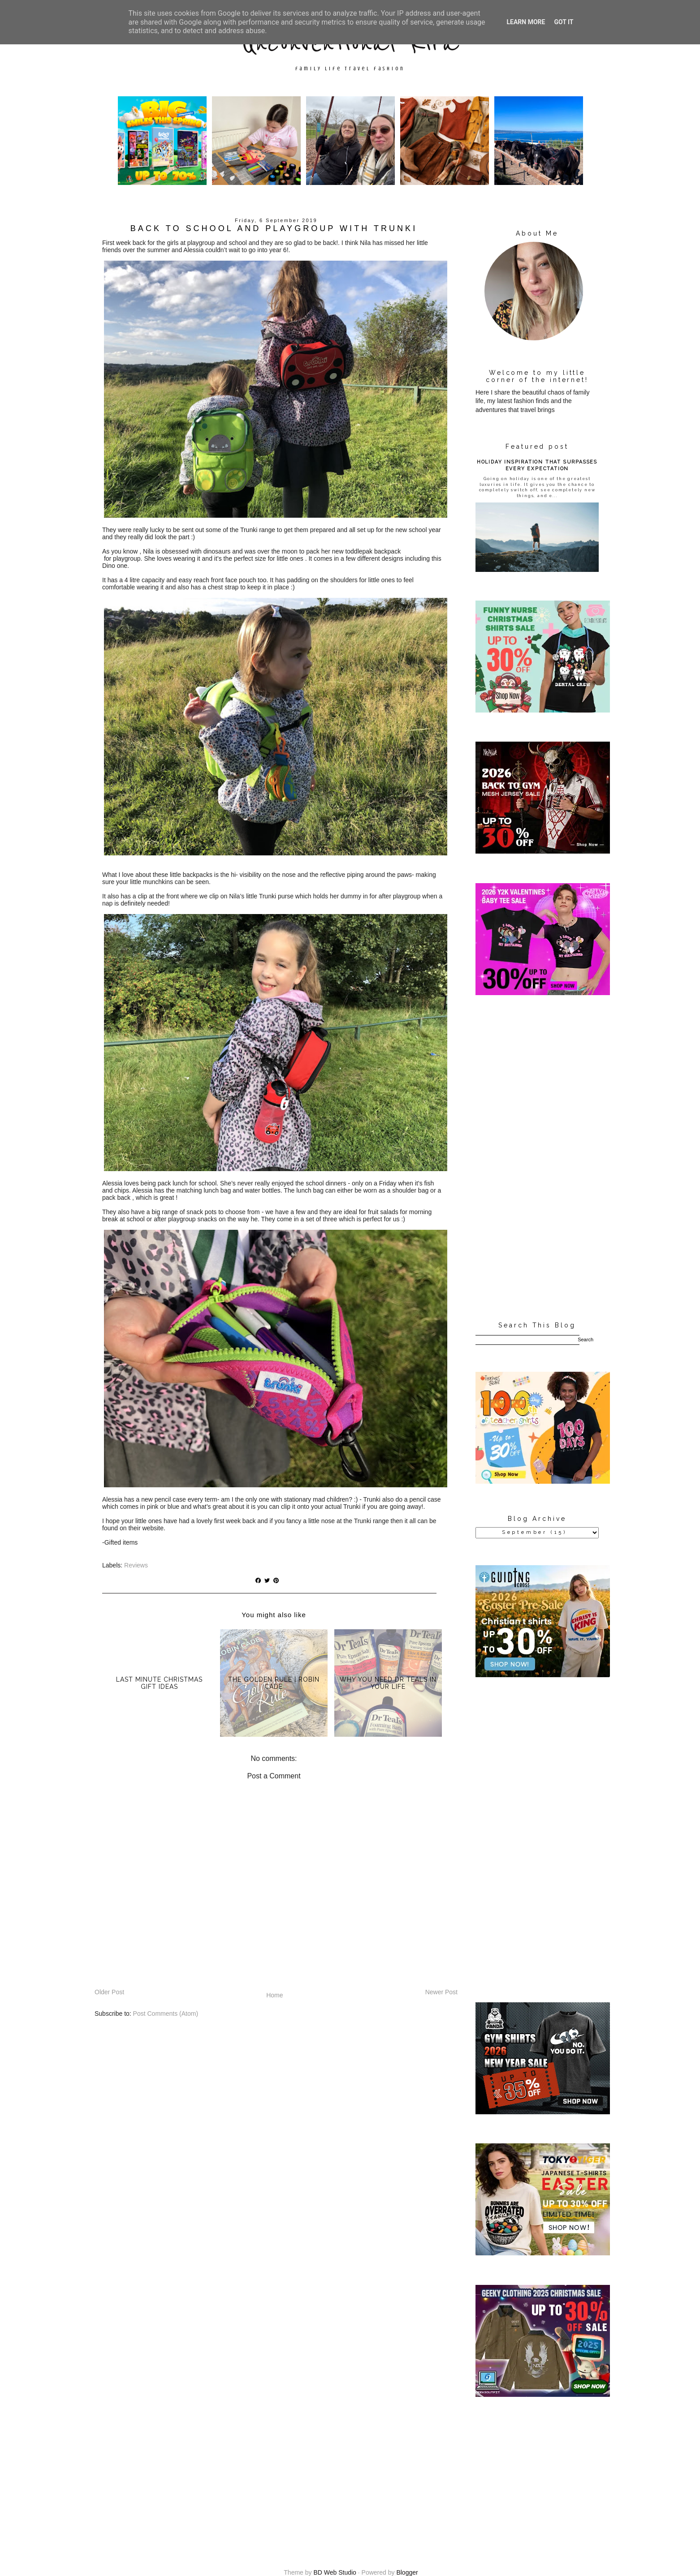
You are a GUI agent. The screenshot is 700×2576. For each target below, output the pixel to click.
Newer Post (441, 1992)
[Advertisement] (537, 1158)
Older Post (109, 1992)
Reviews (136, 1565)
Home (274, 1995)
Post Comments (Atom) (165, 2013)
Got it (563, 22)
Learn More (525, 22)
